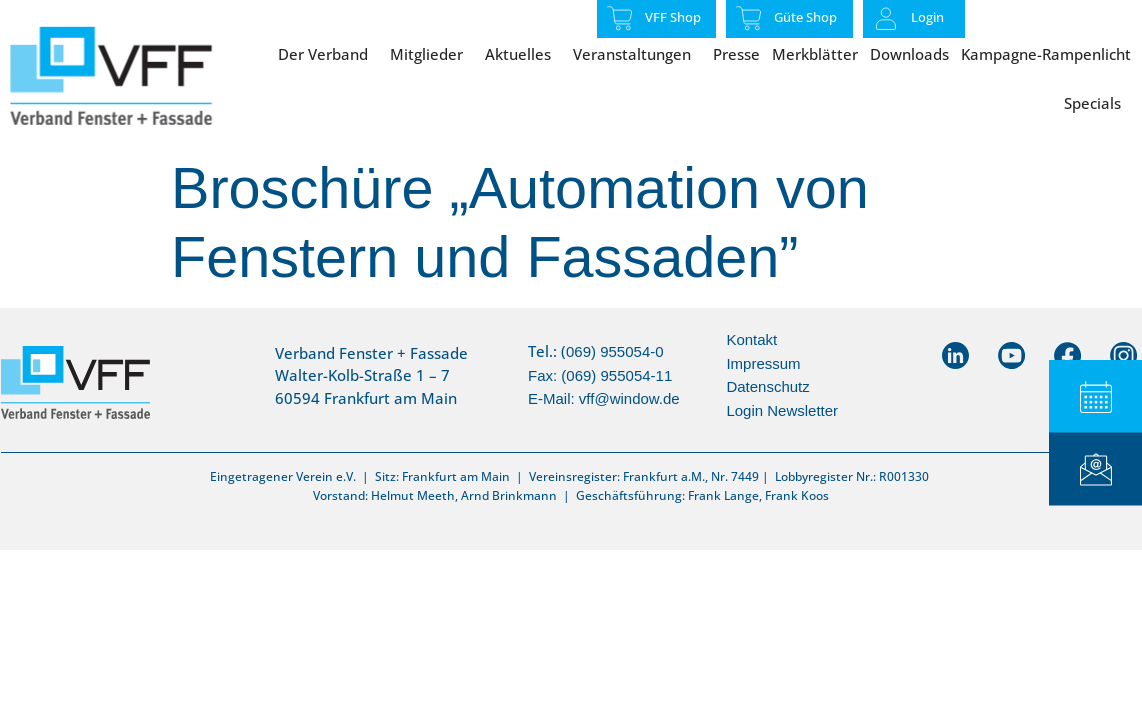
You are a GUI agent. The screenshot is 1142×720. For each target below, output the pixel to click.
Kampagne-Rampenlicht (1046, 54)
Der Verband (328, 54)
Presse (736, 54)
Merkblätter (815, 54)
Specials (1097, 103)
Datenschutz (767, 386)
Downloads (909, 54)
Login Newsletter (782, 410)
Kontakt (751, 339)
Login (927, 17)
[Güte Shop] (749, 18)
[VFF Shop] (620, 18)
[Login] (886, 19)
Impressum (763, 363)
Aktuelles (523, 54)
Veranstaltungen (637, 54)
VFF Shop (673, 17)
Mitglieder (431, 54)
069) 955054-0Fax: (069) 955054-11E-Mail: (600, 375)
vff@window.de (629, 398)
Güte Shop (805, 17)
